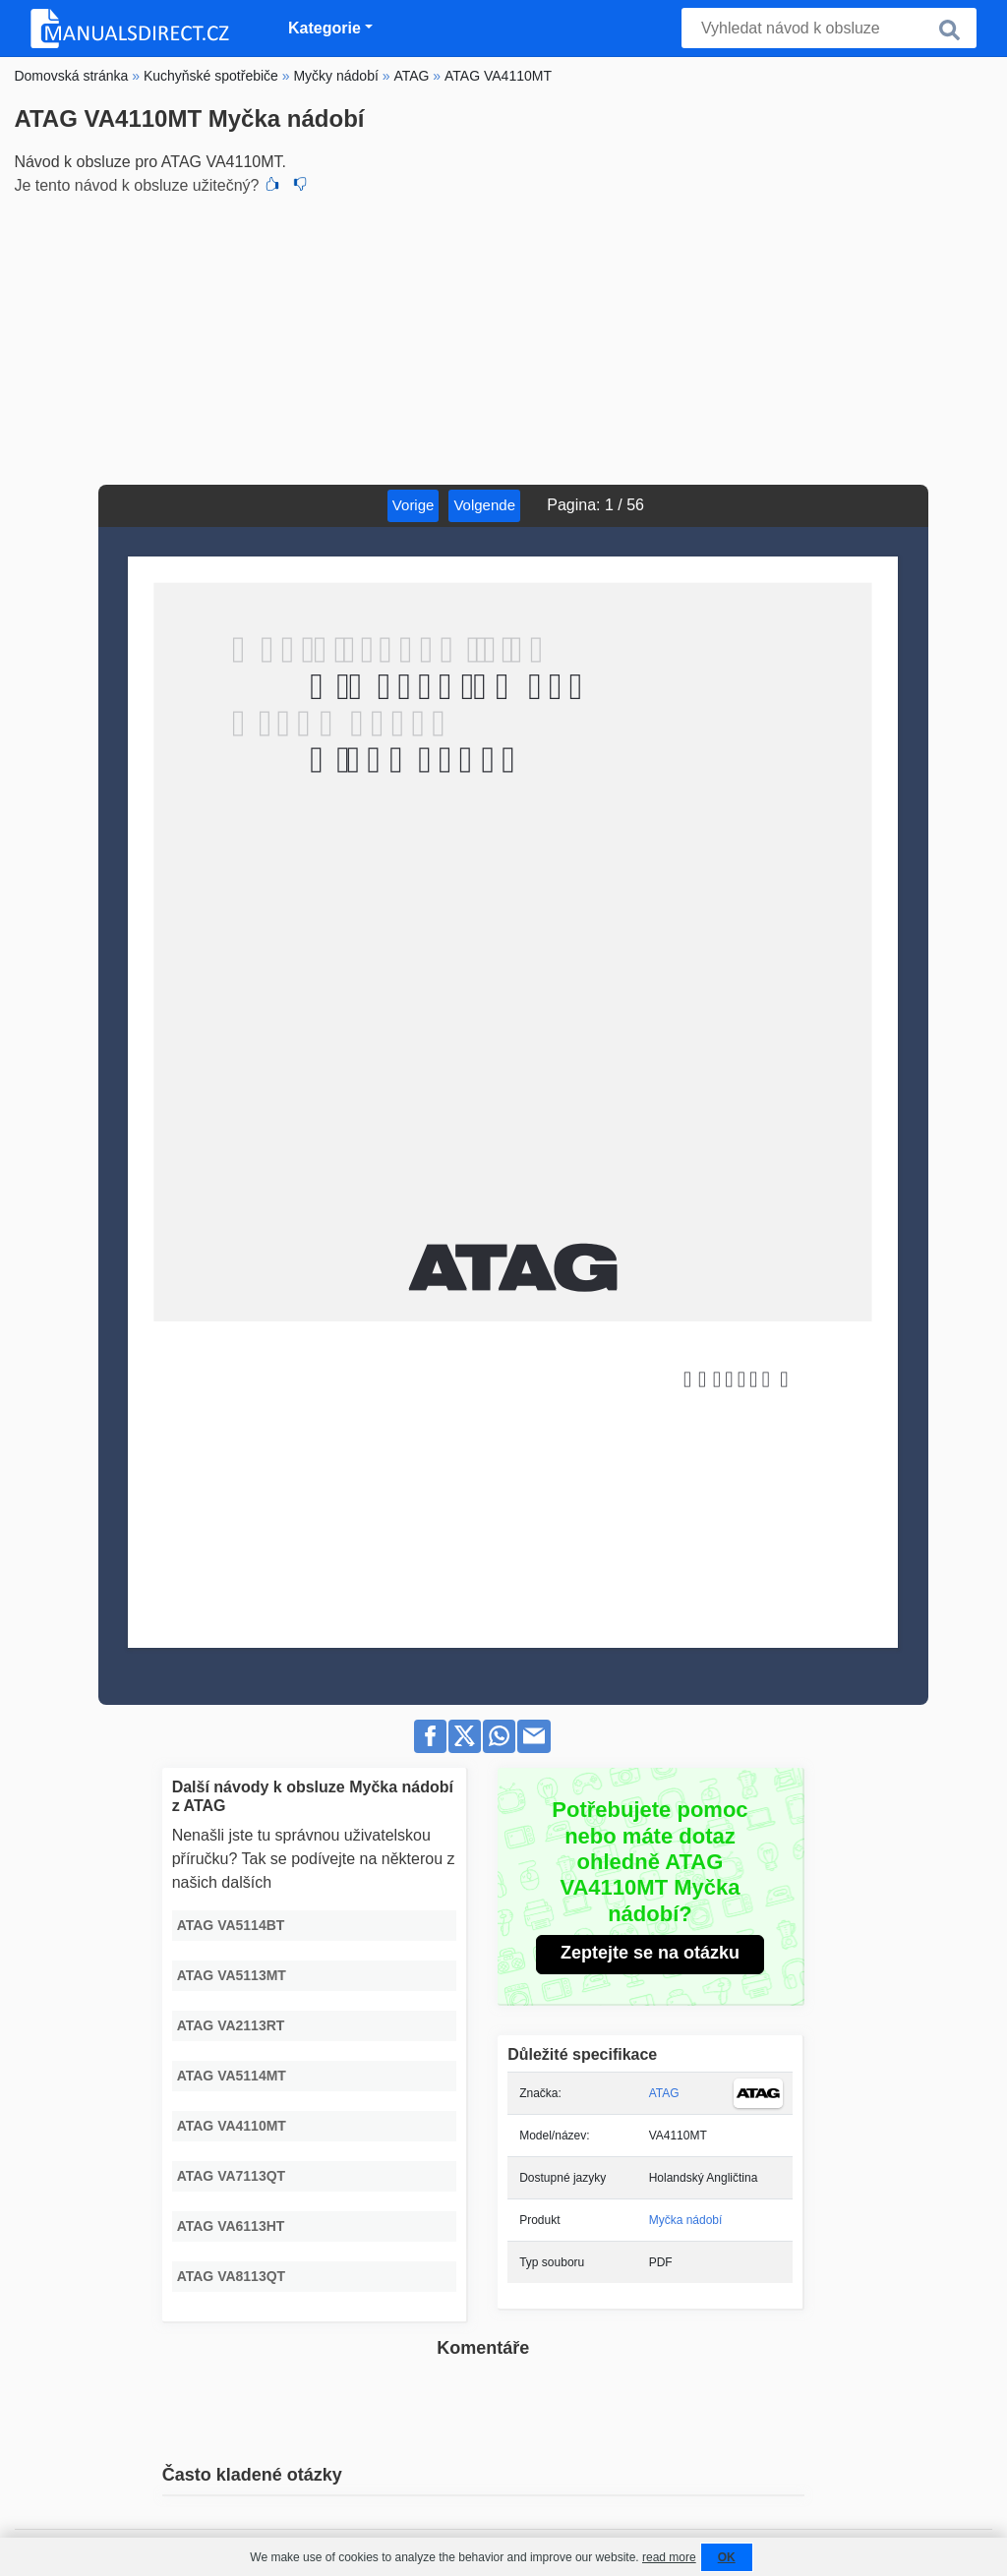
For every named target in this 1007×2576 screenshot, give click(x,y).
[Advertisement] (503, 337)
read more (669, 2557)
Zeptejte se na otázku (650, 1952)
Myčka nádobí (686, 2220)
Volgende (484, 505)
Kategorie (324, 28)
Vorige (413, 505)
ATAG (664, 2093)
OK (727, 2557)
